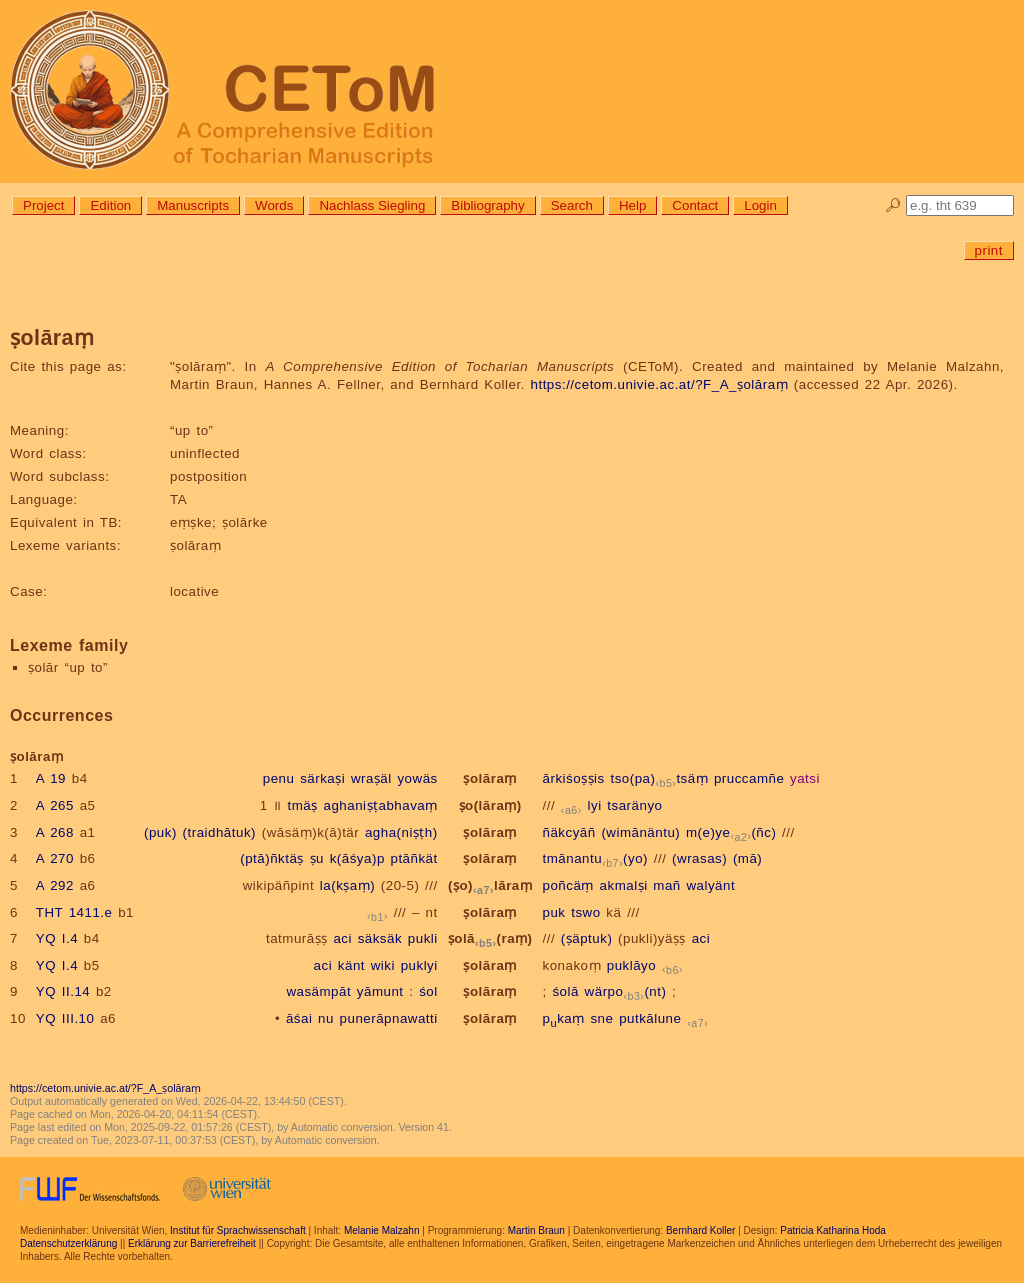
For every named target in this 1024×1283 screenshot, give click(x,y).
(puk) (160, 832)
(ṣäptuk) (586, 938)
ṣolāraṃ (489, 778)
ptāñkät (414, 858)
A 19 (51, 778)
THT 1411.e (74, 912)
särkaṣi (322, 778)
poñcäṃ (568, 885)
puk (554, 912)
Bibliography (487, 205)
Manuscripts (193, 205)
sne (601, 1018)
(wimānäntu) (640, 832)
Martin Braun (536, 1230)
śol (428, 991)
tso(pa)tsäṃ (659, 778)
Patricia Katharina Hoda (833, 1230)
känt (351, 965)
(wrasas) (699, 858)
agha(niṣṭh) (401, 832)
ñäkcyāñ (569, 832)
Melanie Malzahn (382, 1230)
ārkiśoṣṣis (574, 778)
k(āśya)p (357, 858)
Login (760, 205)
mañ (666, 885)
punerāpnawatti (389, 1018)
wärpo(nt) (626, 991)
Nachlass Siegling (372, 205)
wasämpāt (318, 991)
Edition (110, 205)
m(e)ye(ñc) (731, 832)
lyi (595, 805)
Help (632, 205)
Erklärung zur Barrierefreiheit (192, 1243)
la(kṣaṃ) (347, 885)
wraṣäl (371, 778)
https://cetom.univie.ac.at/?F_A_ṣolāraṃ (660, 384)
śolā (565, 991)
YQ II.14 (63, 991)
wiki (383, 965)
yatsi (805, 778)
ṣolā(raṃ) (490, 938)
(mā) (747, 858)
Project (43, 205)
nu (326, 1018)
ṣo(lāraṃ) (490, 805)
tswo (585, 912)
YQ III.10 (65, 1018)
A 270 (55, 858)
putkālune (650, 1018)
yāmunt (380, 991)
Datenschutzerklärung (68, 1243)
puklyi (419, 965)
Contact (695, 205)
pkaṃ (564, 1018)
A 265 (55, 805)
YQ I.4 (57, 938)
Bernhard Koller (700, 1230)
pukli (423, 938)
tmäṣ (303, 805)
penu (279, 778)
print (989, 250)
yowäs (417, 778)
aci (342, 938)
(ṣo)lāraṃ (490, 885)
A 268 (55, 832)
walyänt (710, 885)
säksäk (380, 938)
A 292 (55, 885)
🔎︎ (893, 205)
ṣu (317, 858)
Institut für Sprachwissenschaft (238, 1230)
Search (572, 205)
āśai (299, 1018)
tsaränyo (634, 805)
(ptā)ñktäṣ (272, 858)
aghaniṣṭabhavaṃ (380, 805)
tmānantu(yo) (596, 858)
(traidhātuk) (219, 832)
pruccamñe (749, 778)
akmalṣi (624, 885)
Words (274, 205)
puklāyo (631, 965)
